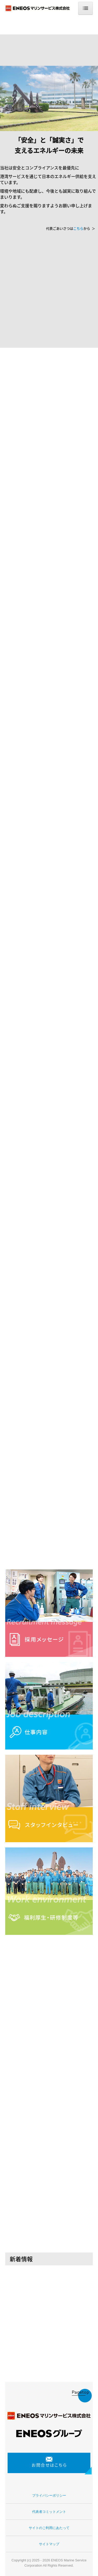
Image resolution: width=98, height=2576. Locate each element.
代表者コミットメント (49, 2512)
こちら (78, 228)
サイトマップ (49, 2544)
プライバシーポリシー (49, 2495)
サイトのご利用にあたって (49, 2528)
